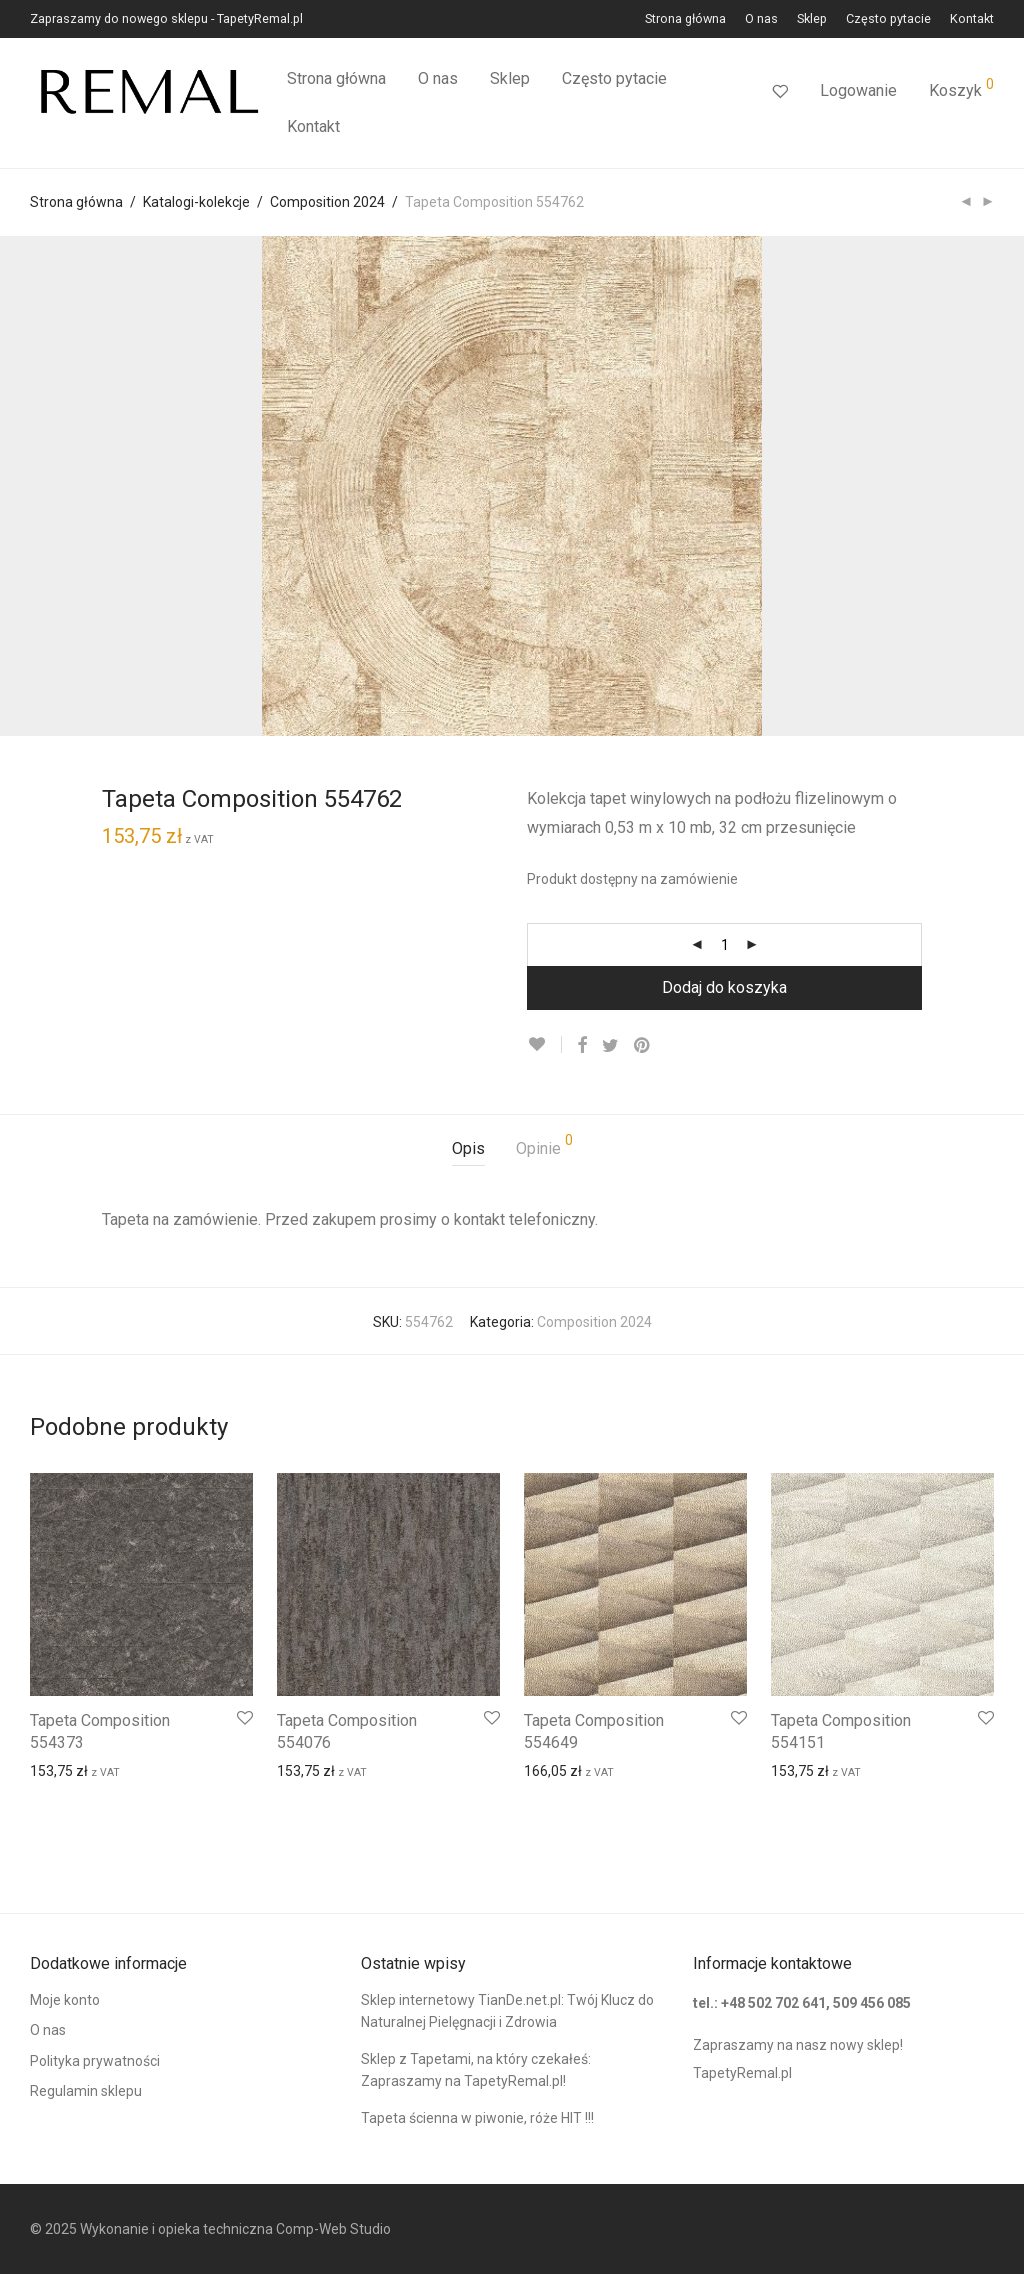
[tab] (468, 1149)
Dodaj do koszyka (724, 987)
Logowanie (858, 90)
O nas (761, 19)
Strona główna (685, 19)
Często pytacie (888, 19)
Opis (468, 1148)
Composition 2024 (327, 202)
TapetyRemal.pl (742, 2073)
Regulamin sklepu (86, 2091)
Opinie (544, 1145)
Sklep (812, 19)
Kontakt (972, 19)
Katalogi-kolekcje (196, 202)
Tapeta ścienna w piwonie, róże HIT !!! (477, 2118)
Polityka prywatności (95, 2061)
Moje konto (65, 2000)
